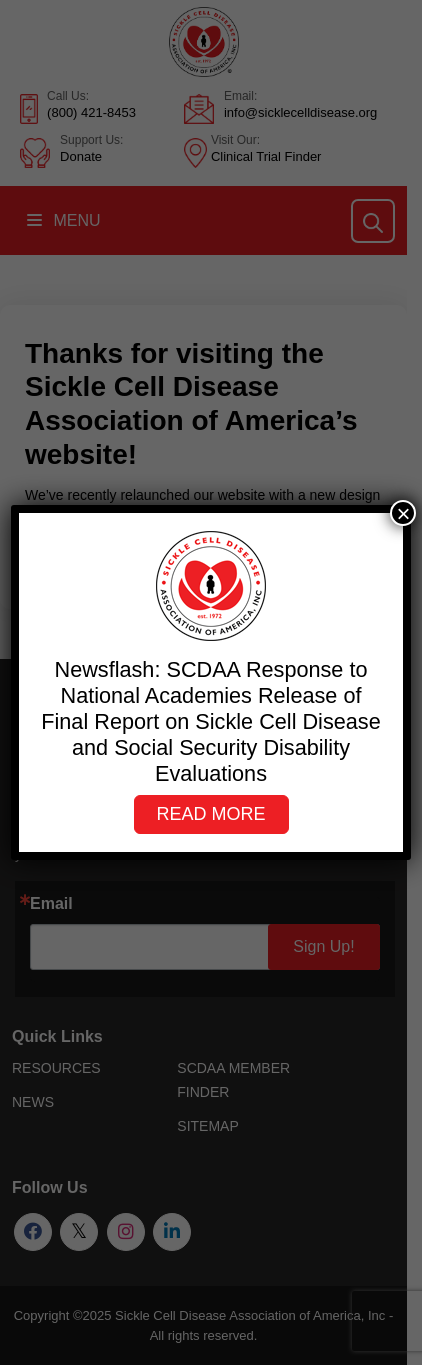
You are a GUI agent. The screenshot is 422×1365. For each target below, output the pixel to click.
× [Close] (403, 513)
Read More (211, 814)
